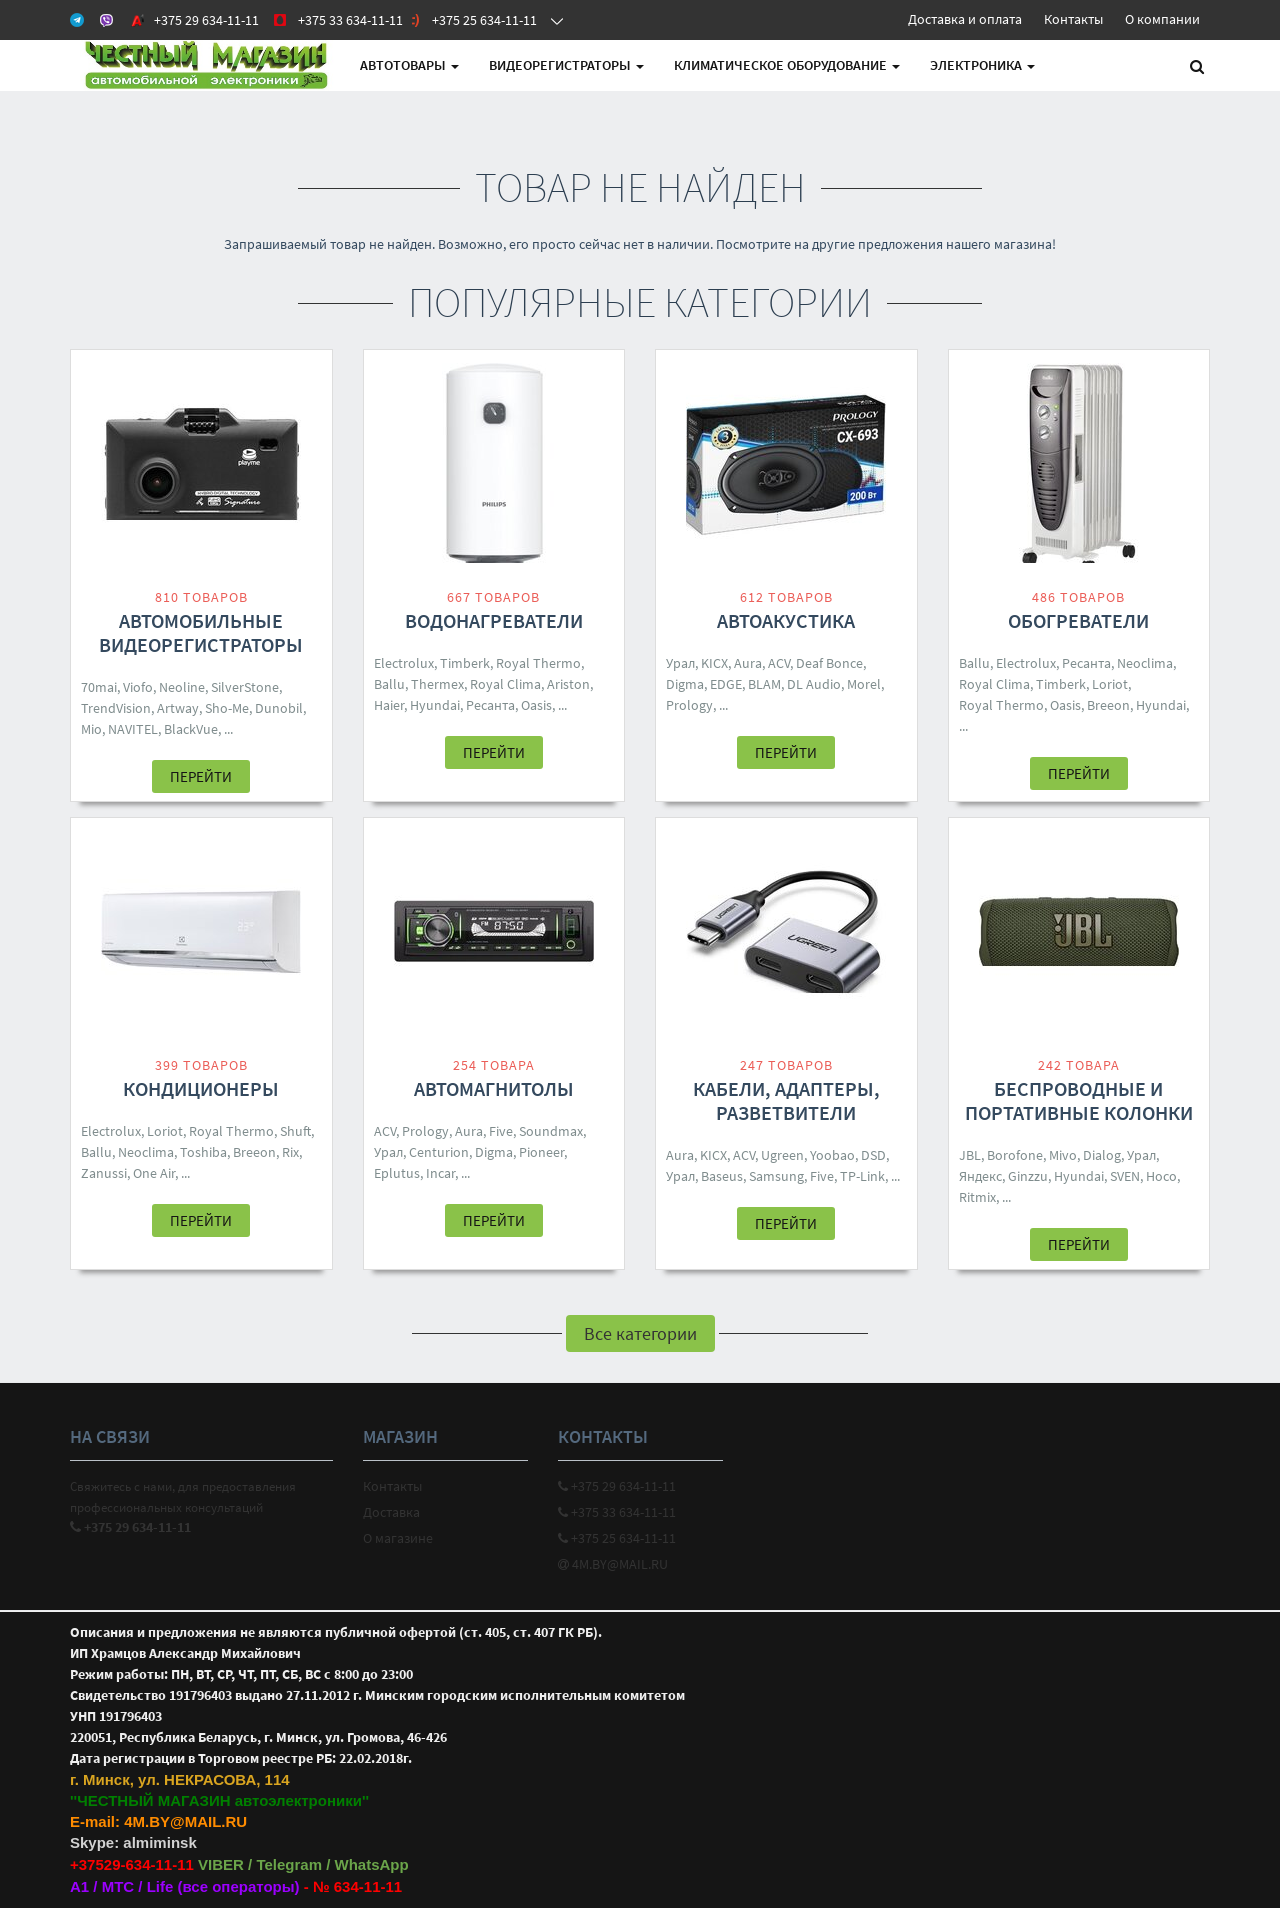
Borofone (1015, 1155)
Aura (748, 663)
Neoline (182, 687)
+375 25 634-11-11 (617, 1538)
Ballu (389, 684)
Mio (91, 729)
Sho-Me (227, 708)
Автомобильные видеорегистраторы (201, 632)
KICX (714, 663)
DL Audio (814, 684)
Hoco (1161, 1176)
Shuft (295, 1131)
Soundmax (551, 1131)
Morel (864, 684)
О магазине (398, 1538)
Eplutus (397, 1173)
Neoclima (1145, 663)
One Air (154, 1173)
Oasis (536, 705)
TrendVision (116, 708)
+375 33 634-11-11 (617, 1512)
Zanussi (104, 1173)
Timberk (465, 663)
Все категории (640, 1333)
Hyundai (435, 705)
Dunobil (279, 708)
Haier (389, 705)
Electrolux (404, 663)
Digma (685, 684)
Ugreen (782, 1155)
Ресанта (490, 705)
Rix (290, 1152)
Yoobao (832, 1155)
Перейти (201, 776)
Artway (178, 708)
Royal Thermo (538, 663)
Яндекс (980, 1176)
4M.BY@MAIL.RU (613, 1564)
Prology (689, 705)
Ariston (568, 684)
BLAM (764, 684)
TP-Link (862, 1176)
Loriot (1110, 684)
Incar (440, 1173)
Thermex (437, 684)
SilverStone (245, 687)
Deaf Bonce (829, 663)
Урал (680, 663)
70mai (99, 687)
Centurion (439, 1152)
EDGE (726, 684)
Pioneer (541, 1152)
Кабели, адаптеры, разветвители (786, 1100)
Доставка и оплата (965, 19)
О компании (1162, 19)
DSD (873, 1155)
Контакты (1073, 19)
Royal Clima (505, 684)
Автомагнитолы (494, 1088)
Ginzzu (1028, 1176)
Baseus (722, 1176)
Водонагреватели (494, 620)
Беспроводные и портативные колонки (1079, 1100)
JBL (970, 1155)
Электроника (982, 65)
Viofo (138, 687)
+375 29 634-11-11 (617, 1486)
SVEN (1125, 1176)
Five (501, 1131)
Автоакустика (786, 620)
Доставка (391, 1512)
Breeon (1108, 705)
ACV (779, 663)
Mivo (1063, 1155)
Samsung (776, 1176)
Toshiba (203, 1152)
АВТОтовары (409, 65)
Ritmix (977, 1197)
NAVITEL (133, 729)
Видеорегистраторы (566, 65)
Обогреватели (1078, 620)
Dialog (1102, 1155)
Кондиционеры (201, 1088)
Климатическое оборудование (787, 65)
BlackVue (191, 729)
